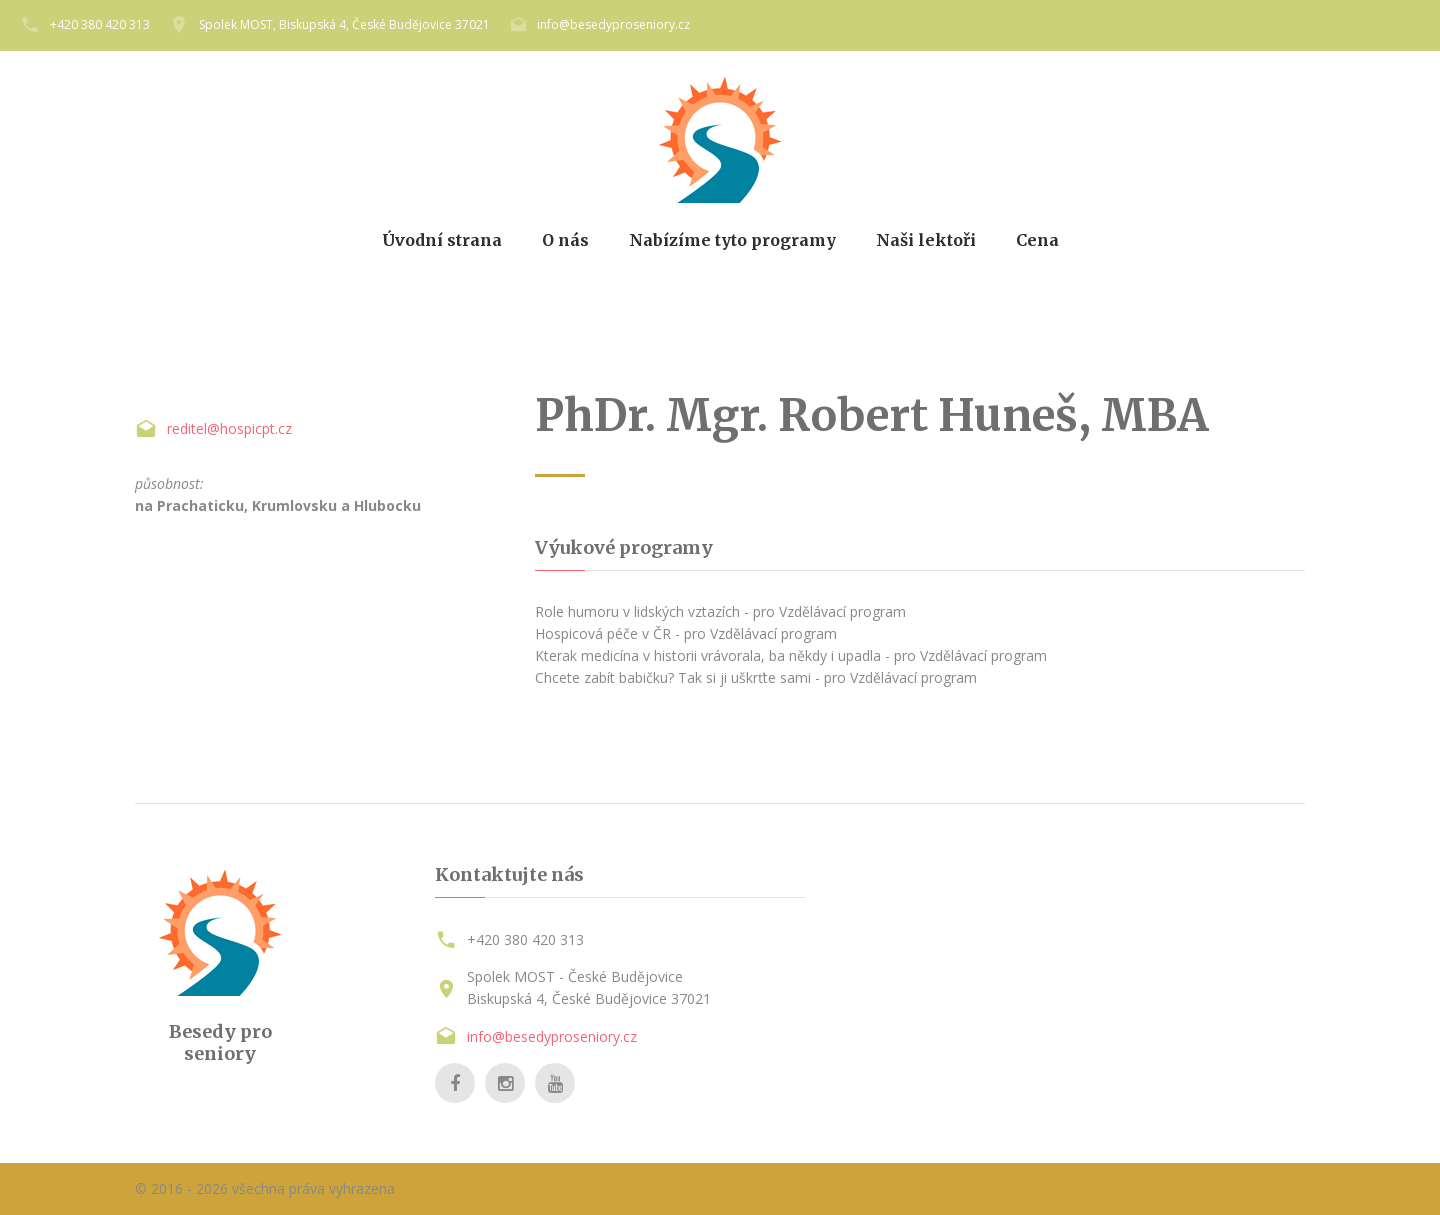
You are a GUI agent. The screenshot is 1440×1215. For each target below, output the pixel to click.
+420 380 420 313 (100, 24)
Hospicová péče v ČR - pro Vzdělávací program (686, 633)
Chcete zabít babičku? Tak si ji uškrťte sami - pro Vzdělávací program (756, 677)
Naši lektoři (926, 240)
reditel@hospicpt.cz (229, 428)
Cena (1037, 240)
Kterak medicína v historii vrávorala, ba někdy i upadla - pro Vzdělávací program (791, 655)
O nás (565, 240)
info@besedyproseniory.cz (613, 24)
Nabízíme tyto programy (732, 240)
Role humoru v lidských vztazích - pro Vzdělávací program (720, 611)
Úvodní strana (442, 240)
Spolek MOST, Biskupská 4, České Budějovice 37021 (344, 24)
